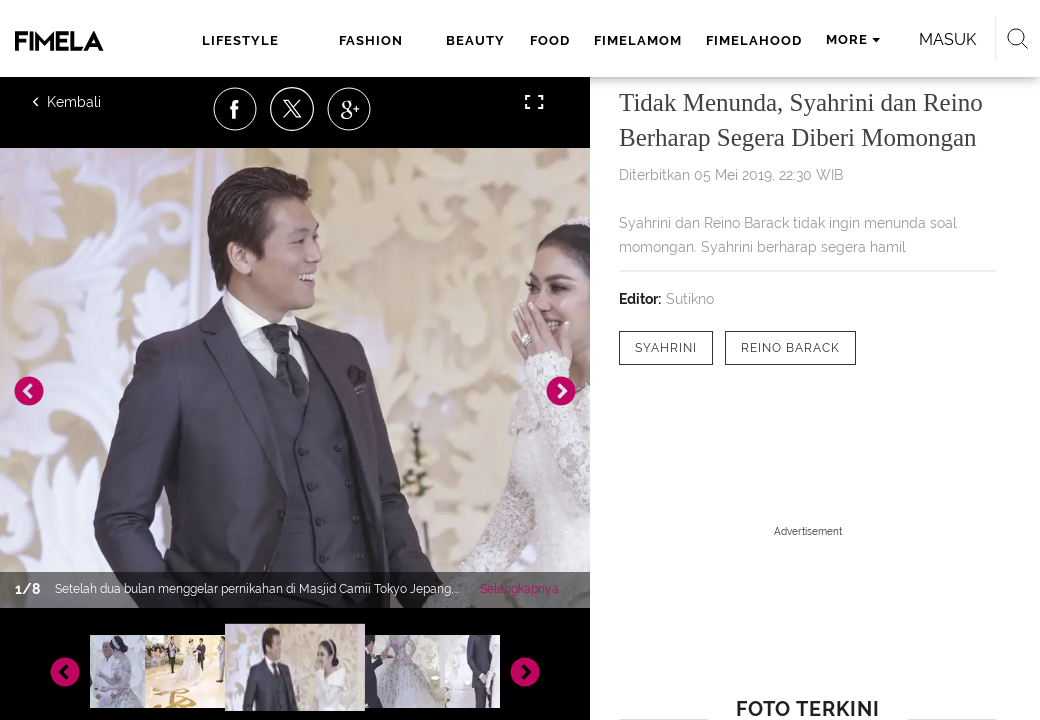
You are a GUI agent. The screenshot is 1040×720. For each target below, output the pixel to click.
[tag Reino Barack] (790, 348)
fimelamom (638, 40)
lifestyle (240, 40)
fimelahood (754, 40)
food (550, 40)
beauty (475, 40)
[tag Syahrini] (666, 348)
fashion (371, 40)
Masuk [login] (947, 39)
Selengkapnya (519, 589)
